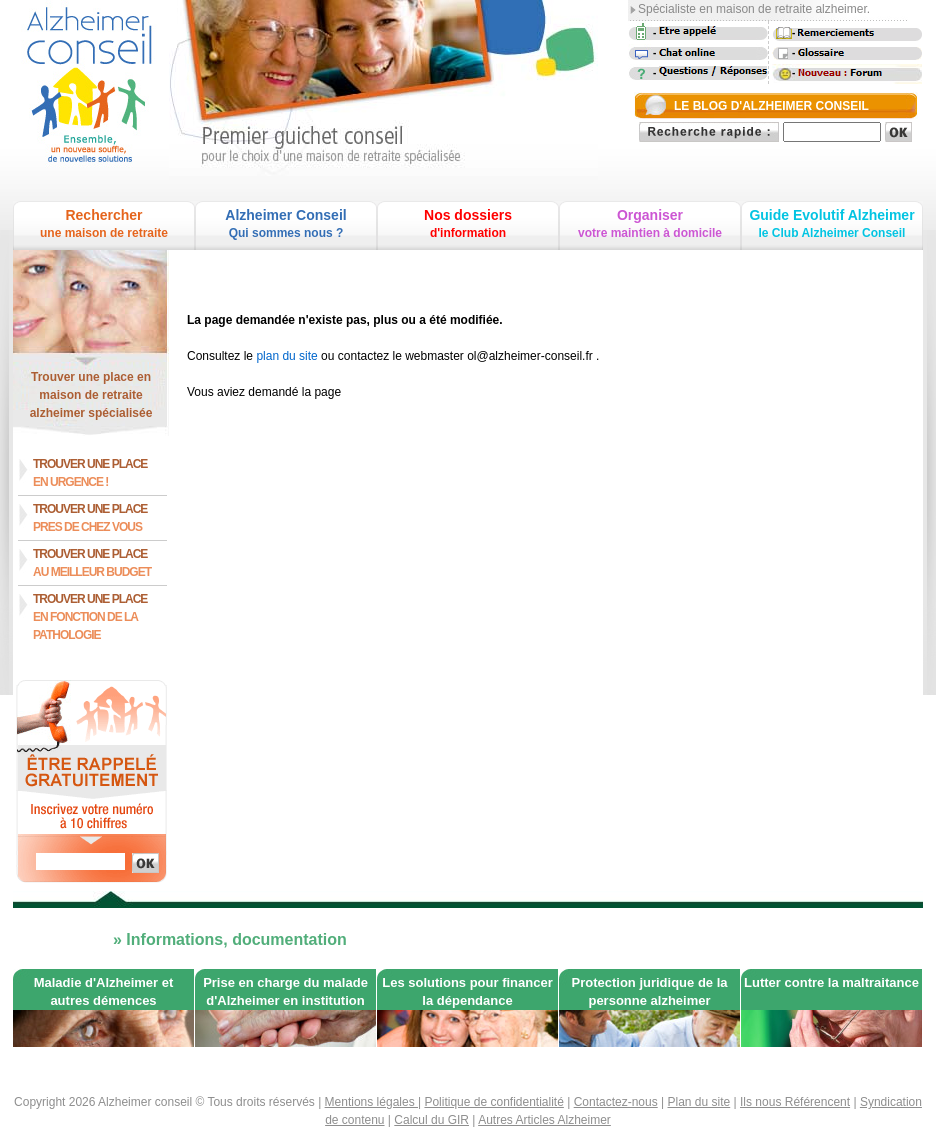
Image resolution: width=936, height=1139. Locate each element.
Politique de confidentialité (493, 1102)
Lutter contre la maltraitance (831, 982)
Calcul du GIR (431, 1120)
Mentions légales (371, 1102)
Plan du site (699, 1102)
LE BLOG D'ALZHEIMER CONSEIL (771, 106)
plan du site (286, 356)
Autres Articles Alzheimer (544, 1120)
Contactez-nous (616, 1102)
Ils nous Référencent (795, 1102)
